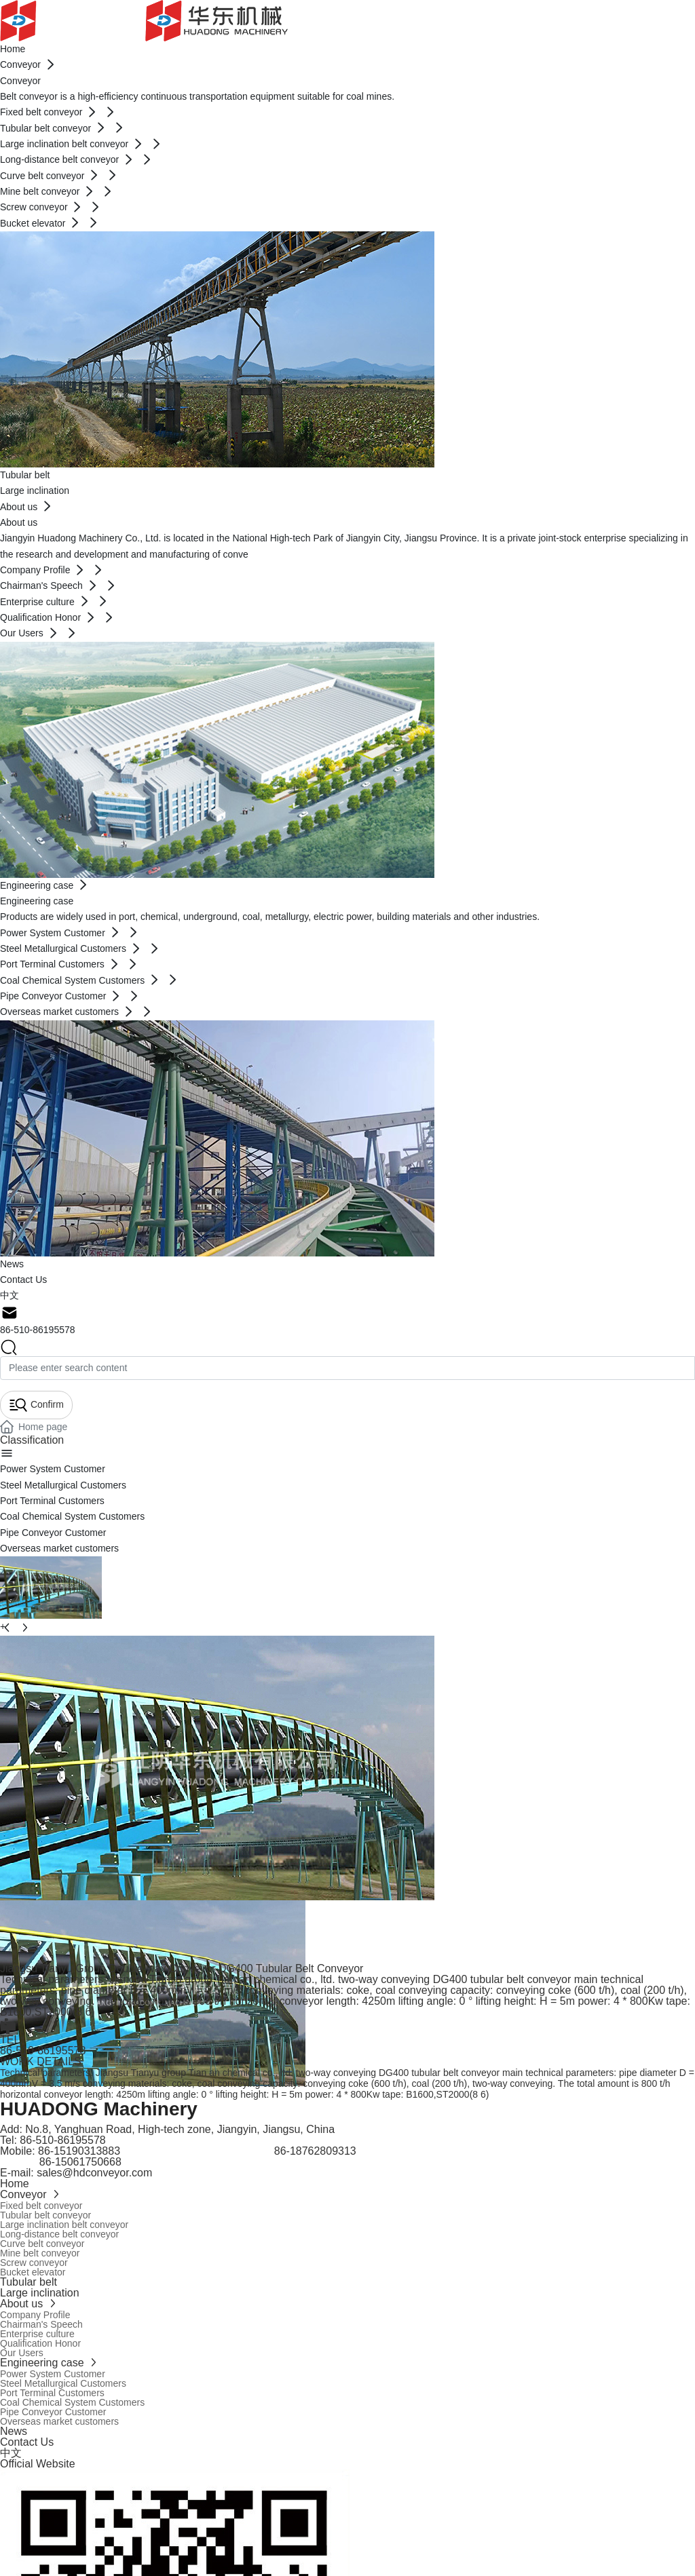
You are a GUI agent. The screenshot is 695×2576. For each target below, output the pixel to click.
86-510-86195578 (37, 1329)
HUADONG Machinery (99, 2108)
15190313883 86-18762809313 (205, 2151)
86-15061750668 (62, 2162)
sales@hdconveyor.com (94, 2172)
